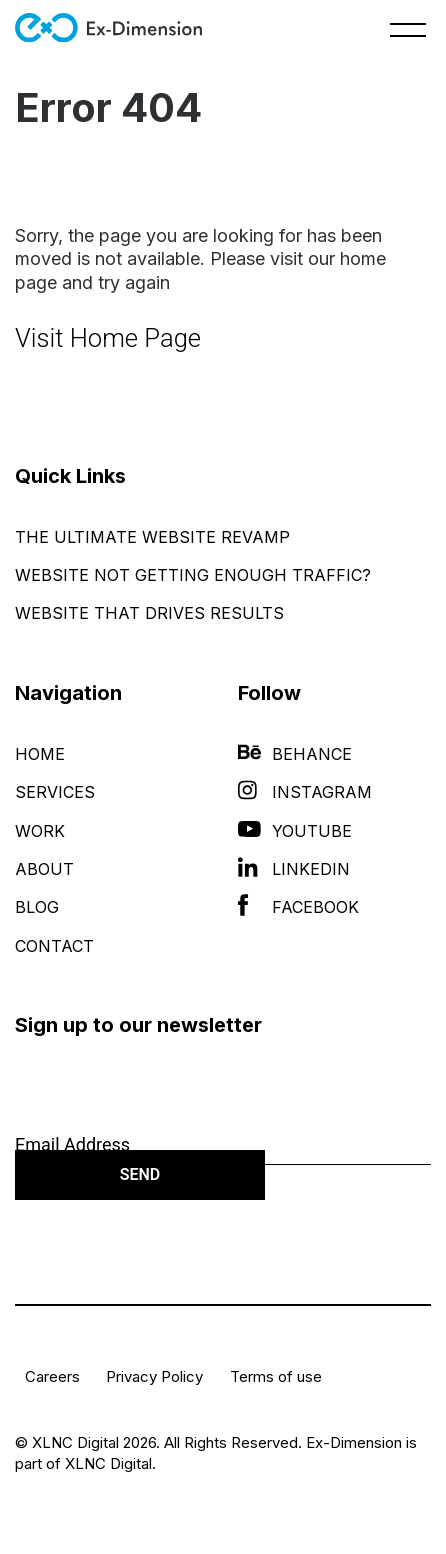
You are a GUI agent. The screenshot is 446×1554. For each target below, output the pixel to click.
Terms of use (276, 1376)
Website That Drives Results (149, 613)
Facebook (298, 907)
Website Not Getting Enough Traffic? (193, 575)
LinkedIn (294, 869)
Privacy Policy (154, 1376)
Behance (295, 754)
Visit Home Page (108, 338)
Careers (52, 1376)
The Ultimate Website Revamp (152, 537)
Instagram (305, 792)
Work (40, 831)
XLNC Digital (108, 1463)
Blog (37, 907)
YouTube (295, 831)
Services (55, 792)
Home (40, 754)
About (44, 869)
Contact (54, 946)
